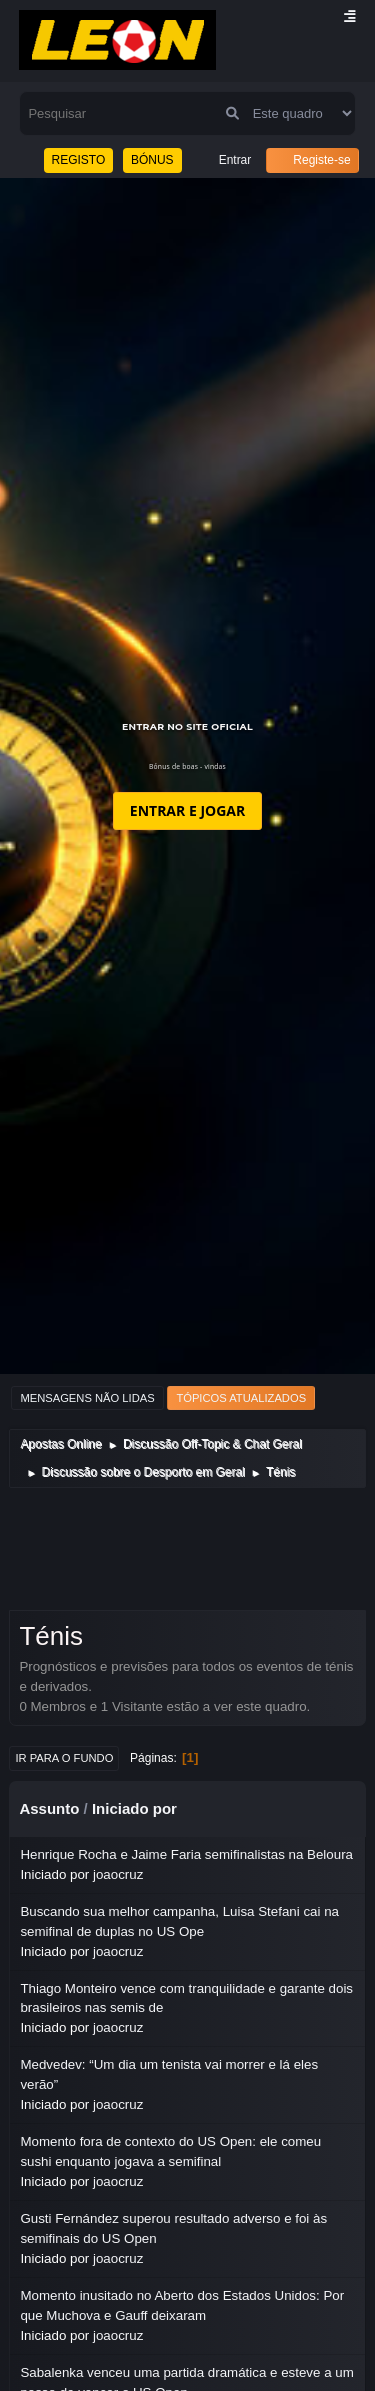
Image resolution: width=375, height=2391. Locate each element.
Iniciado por (134, 1808)
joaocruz (118, 1874)
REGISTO (79, 160)
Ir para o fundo (64, 1758)
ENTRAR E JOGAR (187, 810)
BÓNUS (152, 160)
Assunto (49, 1808)
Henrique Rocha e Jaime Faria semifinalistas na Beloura (186, 1854)
